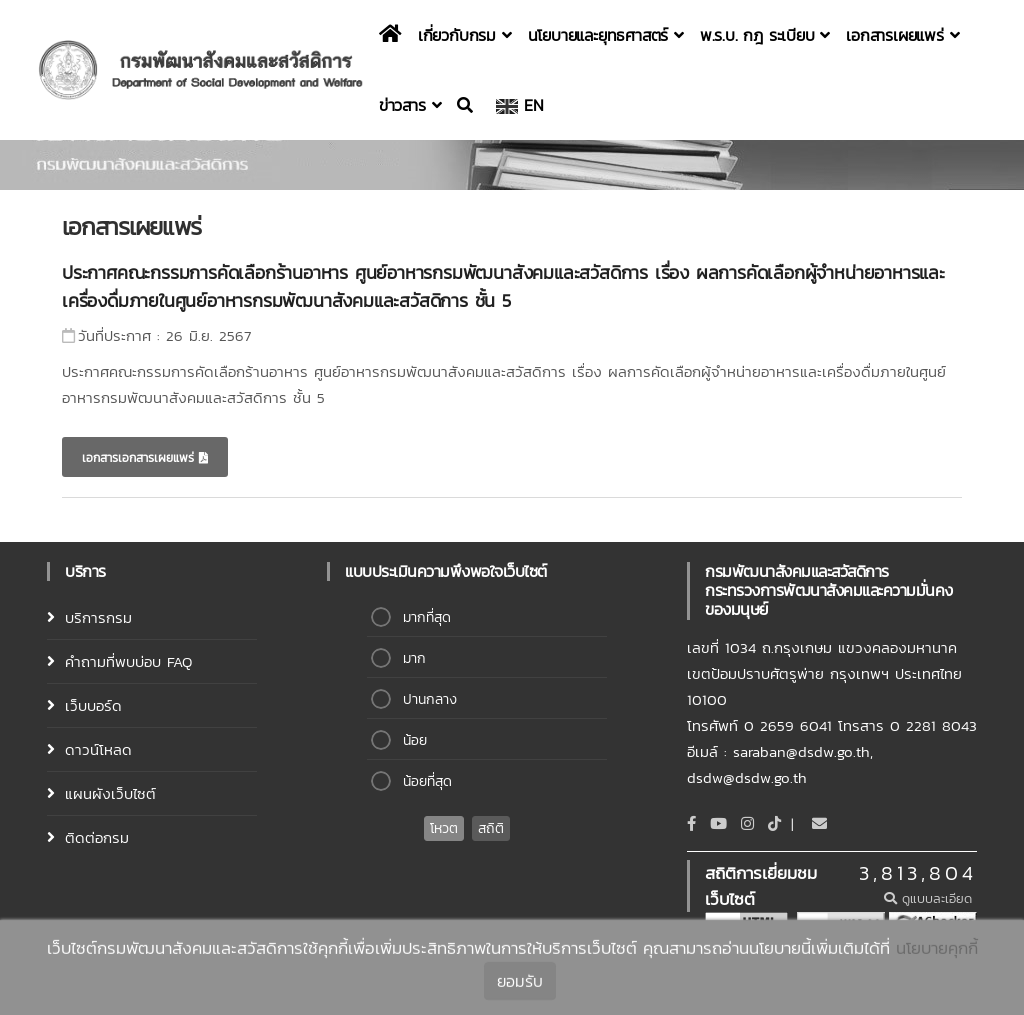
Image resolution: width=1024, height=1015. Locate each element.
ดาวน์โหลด (98, 749)
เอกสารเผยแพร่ (902, 35)
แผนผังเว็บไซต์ (110, 793)
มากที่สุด (427, 617)
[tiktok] (774, 823)
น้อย (415, 740)
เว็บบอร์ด (93, 705)
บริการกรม (98, 617)
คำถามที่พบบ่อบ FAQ (128, 661)
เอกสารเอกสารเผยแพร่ (145, 458)
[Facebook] (691, 823)
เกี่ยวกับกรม (465, 35)
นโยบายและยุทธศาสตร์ (606, 35)
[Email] (819, 823)
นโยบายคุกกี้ (937, 950)
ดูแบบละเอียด (930, 898)
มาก (414, 658)
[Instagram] (747, 823)
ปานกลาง (430, 699)
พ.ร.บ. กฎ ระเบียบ (765, 35)
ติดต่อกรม (97, 837)
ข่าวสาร (410, 105)
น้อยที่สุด (427, 781)
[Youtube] (718, 823)
